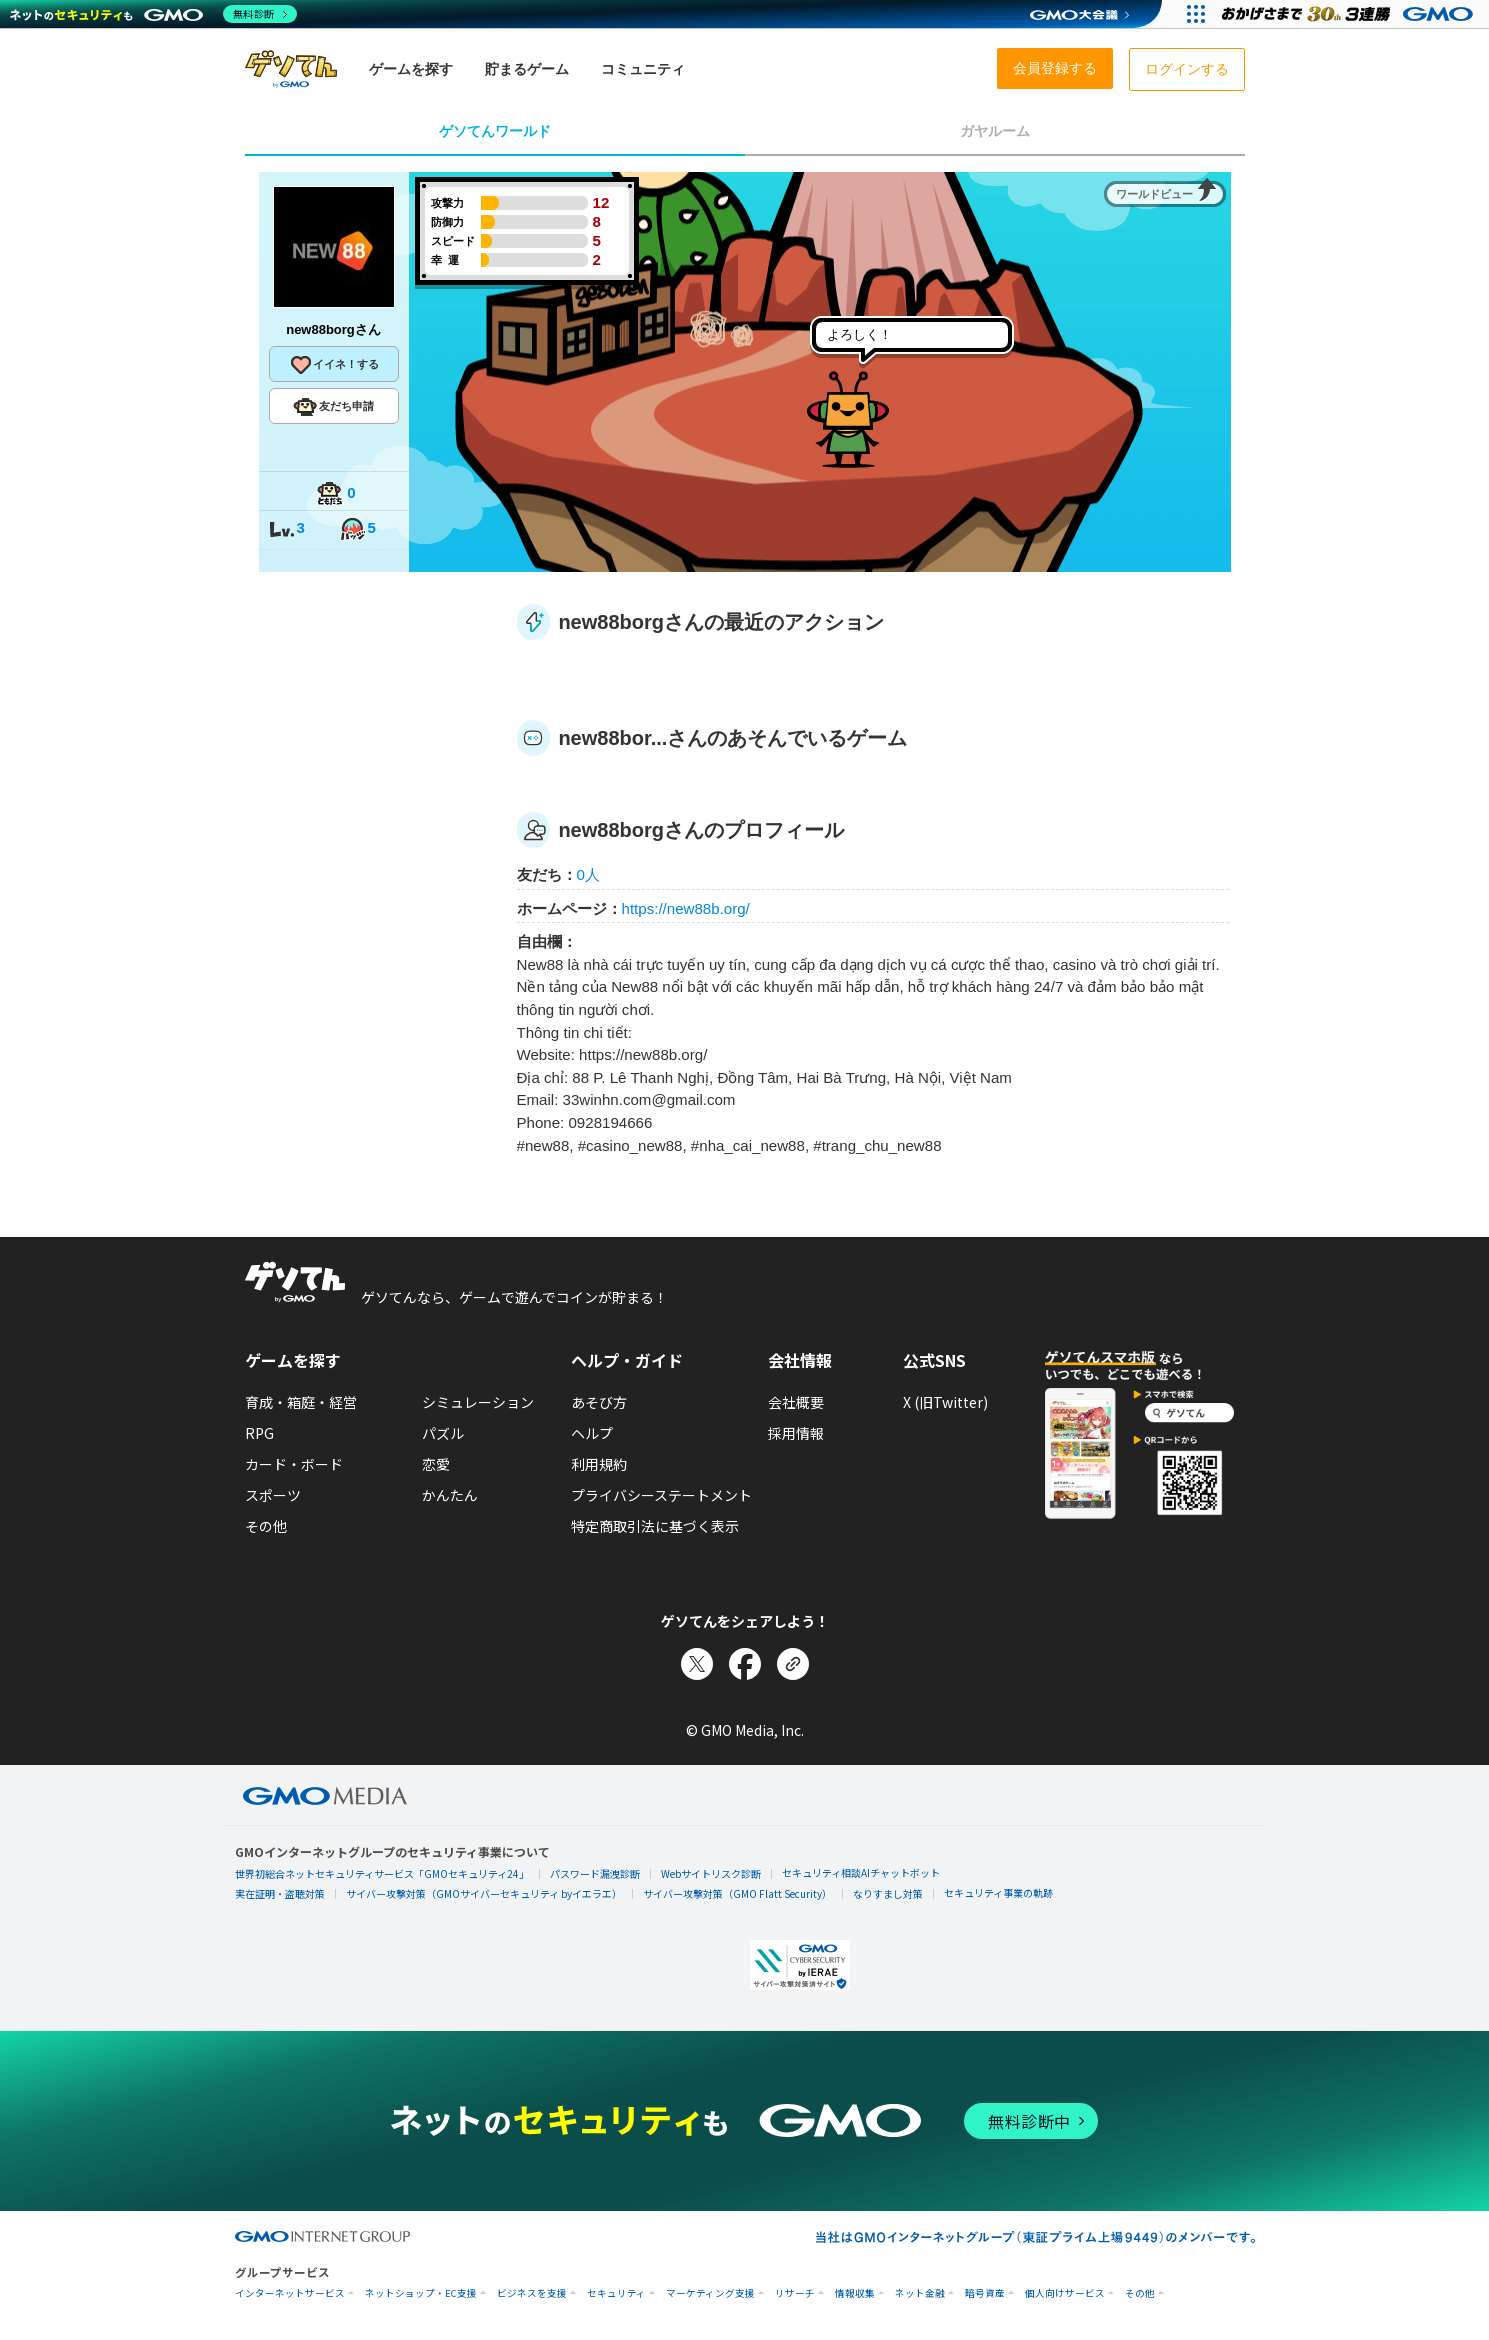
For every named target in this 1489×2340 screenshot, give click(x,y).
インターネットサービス (290, 2293)
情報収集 (855, 2293)
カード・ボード (294, 1464)
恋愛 (436, 1464)
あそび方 (599, 1402)
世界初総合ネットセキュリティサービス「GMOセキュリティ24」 (382, 1873)
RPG (259, 1433)
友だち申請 (333, 407)
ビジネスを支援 (532, 2293)
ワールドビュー (1154, 194)
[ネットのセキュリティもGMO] (153, 14)
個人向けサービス (1065, 2293)
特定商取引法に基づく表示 (655, 1526)
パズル (443, 1433)
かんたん (450, 1495)
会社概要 (796, 1402)
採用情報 (796, 1433)
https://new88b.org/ (686, 908)
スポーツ (273, 1495)
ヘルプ (592, 1433)
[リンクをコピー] (793, 1664)
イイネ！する (334, 365)
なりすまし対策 (888, 1893)
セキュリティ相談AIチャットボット (861, 1872)
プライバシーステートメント (661, 1495)
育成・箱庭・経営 (301, 1402)
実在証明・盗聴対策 (280, 1893)
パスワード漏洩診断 (595, 1873)
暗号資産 (985, 2293)
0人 (588, 874)
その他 (266, 1526)
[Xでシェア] (697, 1664)
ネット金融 (920, 2293)
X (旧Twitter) (945, 1402)
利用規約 (599, 1464)
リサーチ (795, 2293)
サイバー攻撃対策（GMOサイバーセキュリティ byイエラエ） (484, 1893)
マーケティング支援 (710, 2293)
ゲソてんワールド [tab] (495, 131)
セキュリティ (616, 2293)
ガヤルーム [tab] (995, 131)
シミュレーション (478, 1402)
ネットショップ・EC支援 (421, 2293)
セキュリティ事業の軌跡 (998, 1892)
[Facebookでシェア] (745, 1664)
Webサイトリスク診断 (711, 1873)
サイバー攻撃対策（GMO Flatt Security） (737, 1893)
